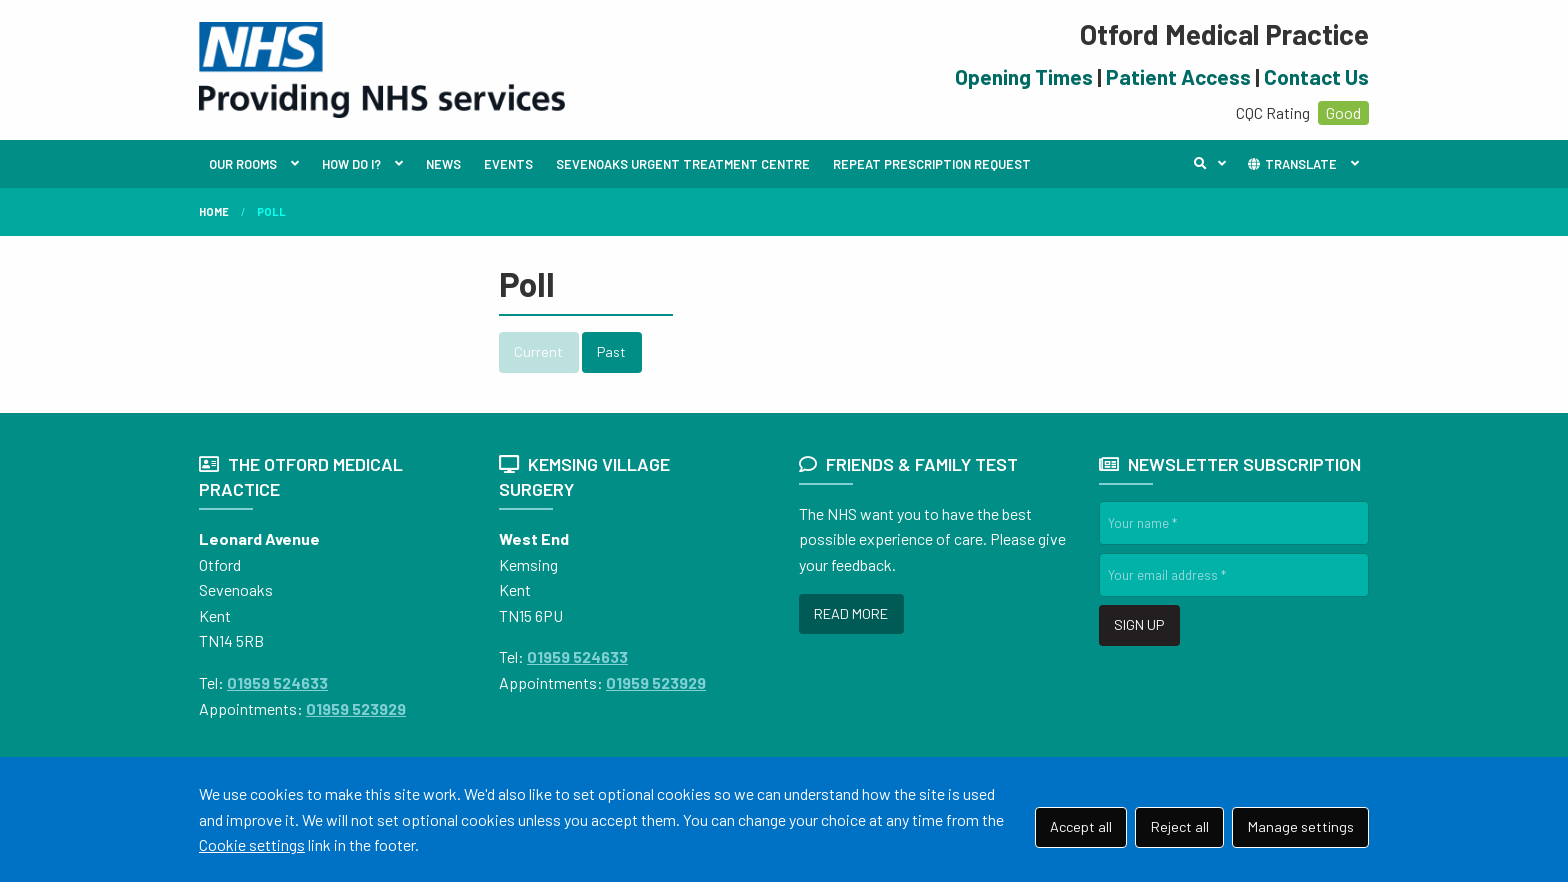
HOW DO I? (351, 164)
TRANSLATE (1291, 164)
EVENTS (508, 164)
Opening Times (1024, 76)
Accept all (1081, 826)
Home (214, 211)
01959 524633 (277, 682)
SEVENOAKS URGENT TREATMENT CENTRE (683, 164)
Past (611, 351)
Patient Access (1178, 76)
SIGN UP (1139, 624)
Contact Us (1316, 76)
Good (1343, 112)
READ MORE (851, 613)
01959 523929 (356, 708)
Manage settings (1301, 826)
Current (538, 351)
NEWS (443, 164)
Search (1215, 164)
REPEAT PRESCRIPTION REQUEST (932, 164)
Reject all (1180, 826)
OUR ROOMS (243, 164)
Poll (271, 211)
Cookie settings (252, 844)
